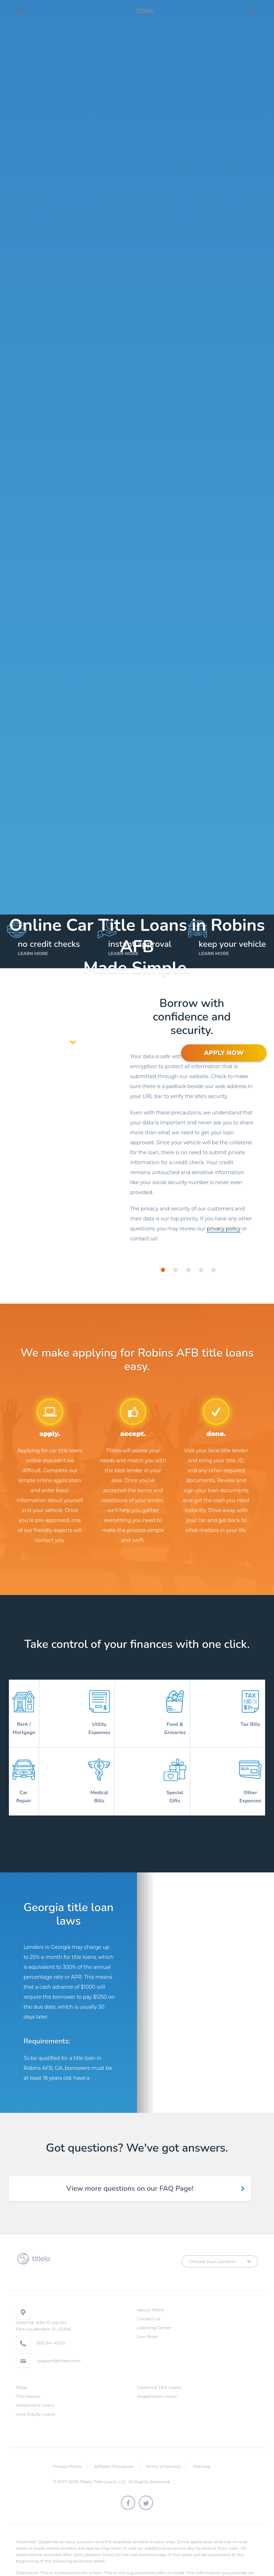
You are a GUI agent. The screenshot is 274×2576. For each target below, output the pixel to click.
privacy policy (224, 1228)
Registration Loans (157, 2379)
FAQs (21, 2371)
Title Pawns (28, 2379)
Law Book (147, 2320)
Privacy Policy (67, 2450)
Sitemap (201, 2450)
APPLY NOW (223, 1053)
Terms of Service (163, 2450)
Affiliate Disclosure (113, 2450)
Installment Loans (35, 2388)
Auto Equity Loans (35, 2397)
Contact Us (148, 2302)
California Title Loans (159, 2371)
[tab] (163, 1270)
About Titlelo (150, 2293)
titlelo (144, 10)
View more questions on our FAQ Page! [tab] (129, 2172)
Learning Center (154, 2311)
